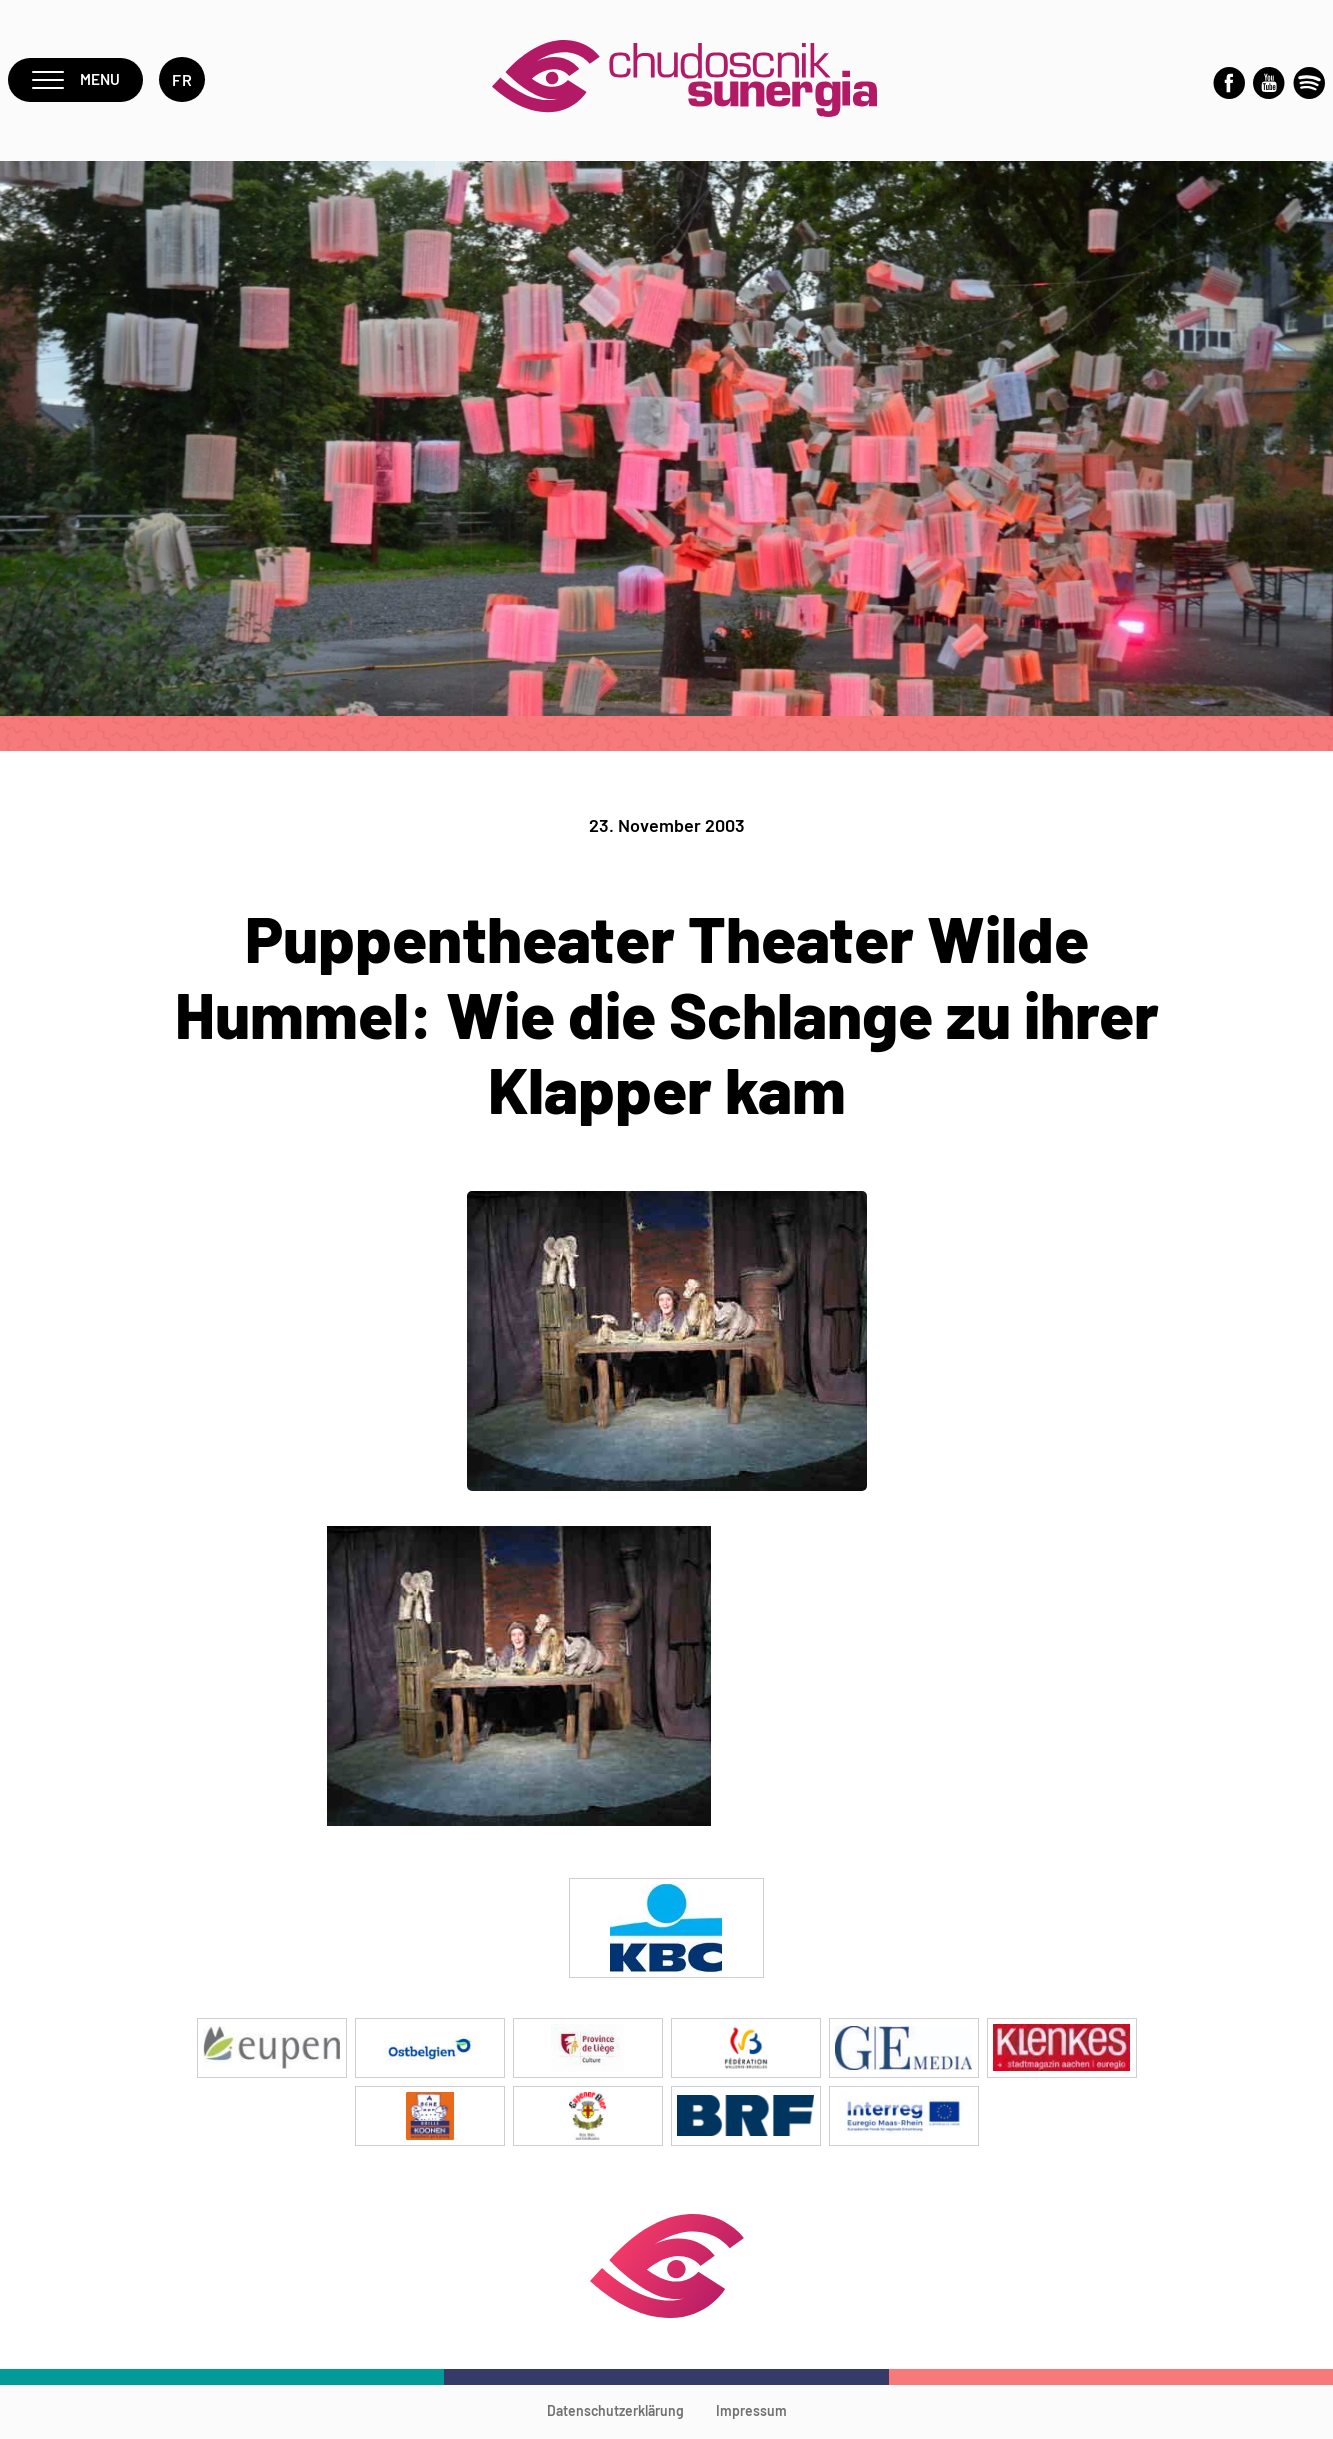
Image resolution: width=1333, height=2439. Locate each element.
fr (184, 81)
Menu (76, 81)
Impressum (751, 2413)
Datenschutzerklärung (615, 2413)
